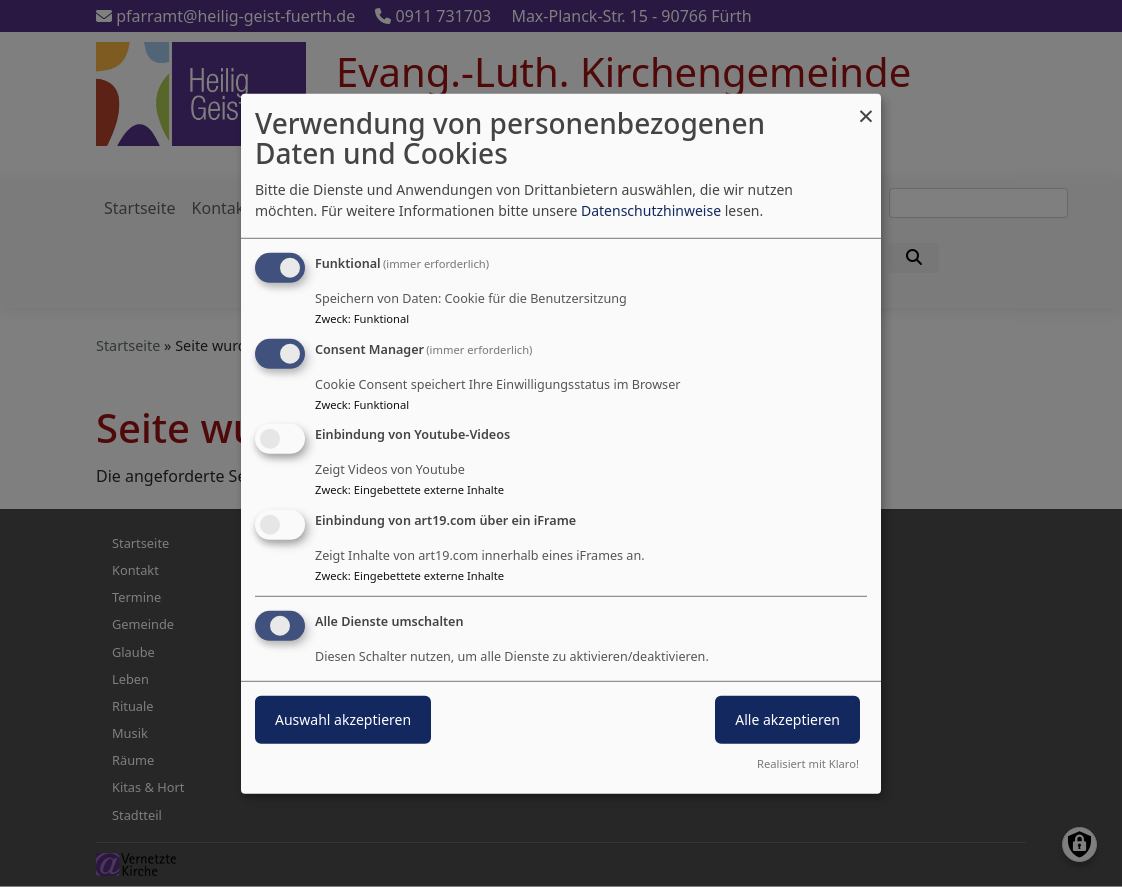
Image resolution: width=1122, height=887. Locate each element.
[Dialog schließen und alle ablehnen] (866, 105)
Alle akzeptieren (787, 719)
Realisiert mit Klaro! (808, 763)
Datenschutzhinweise (651, 210)
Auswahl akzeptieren (343, 719)
